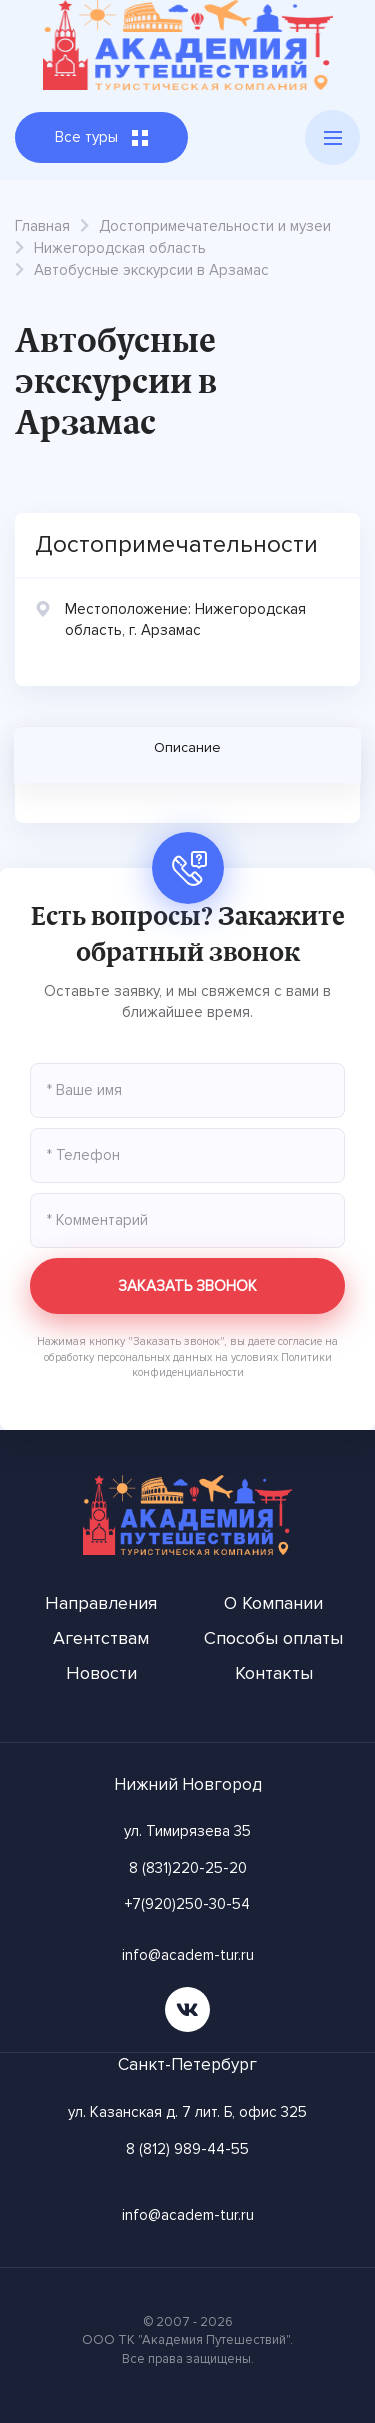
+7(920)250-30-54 (187, 1904)
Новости (101, 1673)
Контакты (274, 1673)
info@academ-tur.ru (188, 1955)
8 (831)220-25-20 (188, 1868)
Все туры (101, 137)
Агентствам (101, 1638)
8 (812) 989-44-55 (187, 2149)
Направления (101, 1603)
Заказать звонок (187, 1286)
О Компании (273, 1603)
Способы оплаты (273, 1638)
